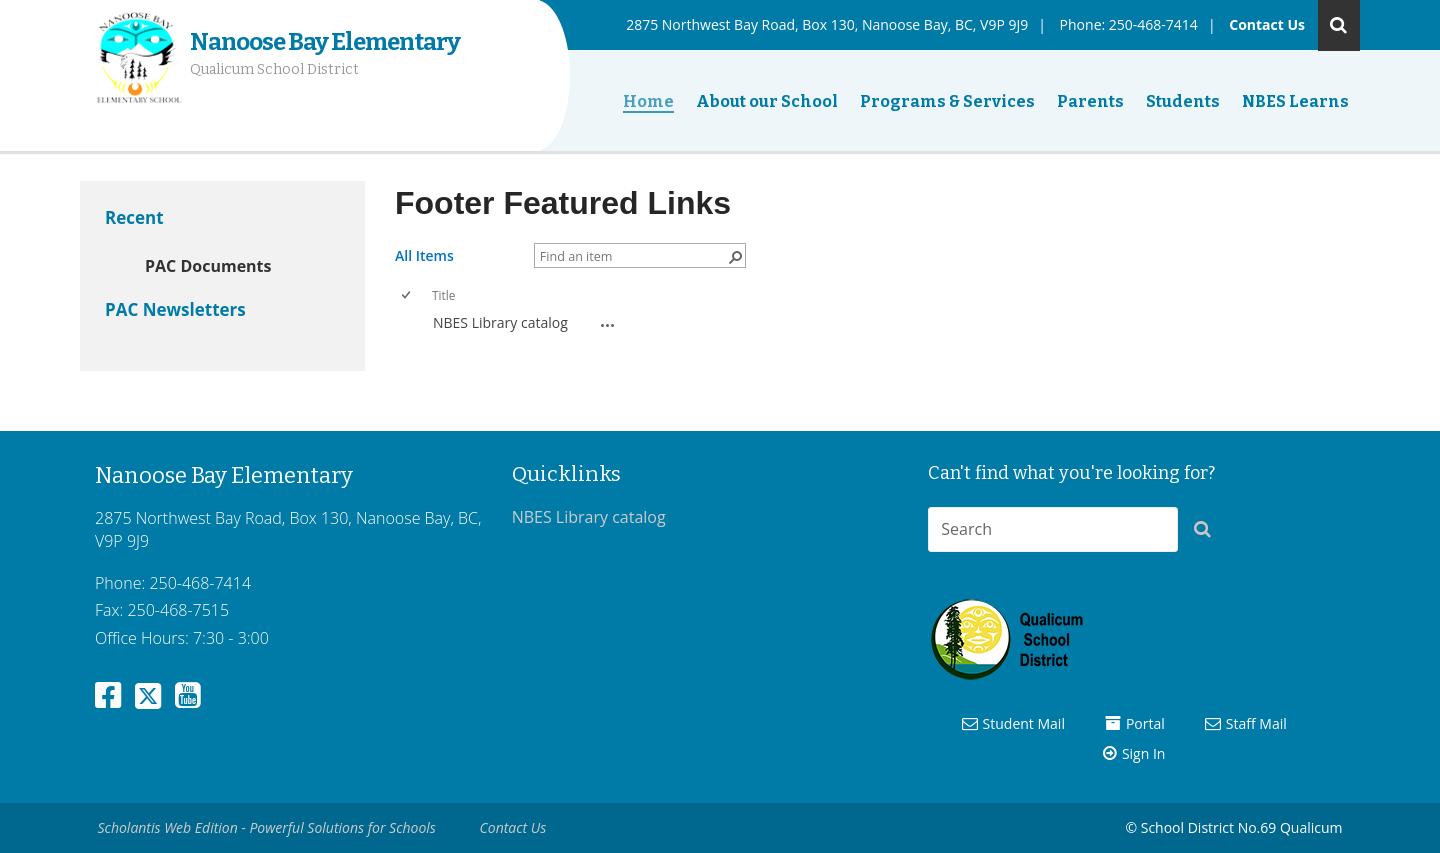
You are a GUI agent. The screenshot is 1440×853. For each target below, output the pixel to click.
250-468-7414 (1153, 24)
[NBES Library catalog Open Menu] (608, 325)
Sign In (1144, 753)
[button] (1208, 533)
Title (443, 295)
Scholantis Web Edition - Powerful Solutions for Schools (267, 827)
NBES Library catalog (500, 322)
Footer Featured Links (563, 203)
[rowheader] (411, 323)
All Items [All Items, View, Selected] (424, 255)
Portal (1145, 723)
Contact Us (1267, 24)
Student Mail (1024, 723)
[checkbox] (407, 295)
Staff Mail (1256, 723)
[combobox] (1053, 529)
